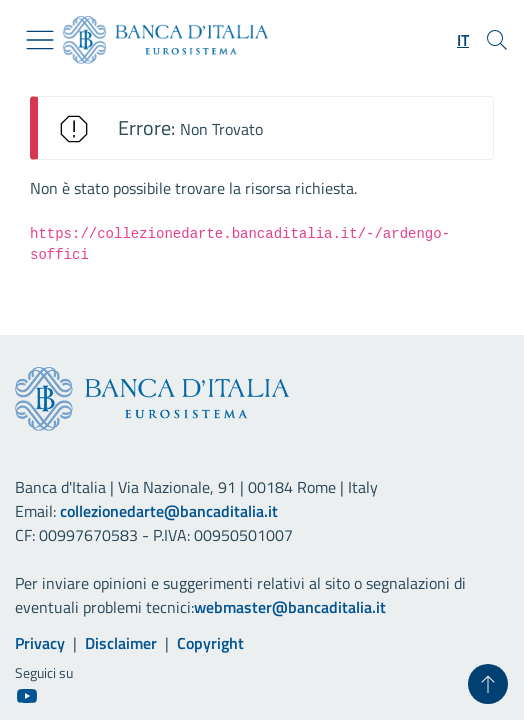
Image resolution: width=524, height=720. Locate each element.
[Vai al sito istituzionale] (157, 40)
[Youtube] (27, 695)
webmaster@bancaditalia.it (290, 607)
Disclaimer (121, 643)
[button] (463, 40)
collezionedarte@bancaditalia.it (169, 511)
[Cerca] (497, 40)
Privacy (40, 643)
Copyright (210, 643)
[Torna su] (488, 684)
